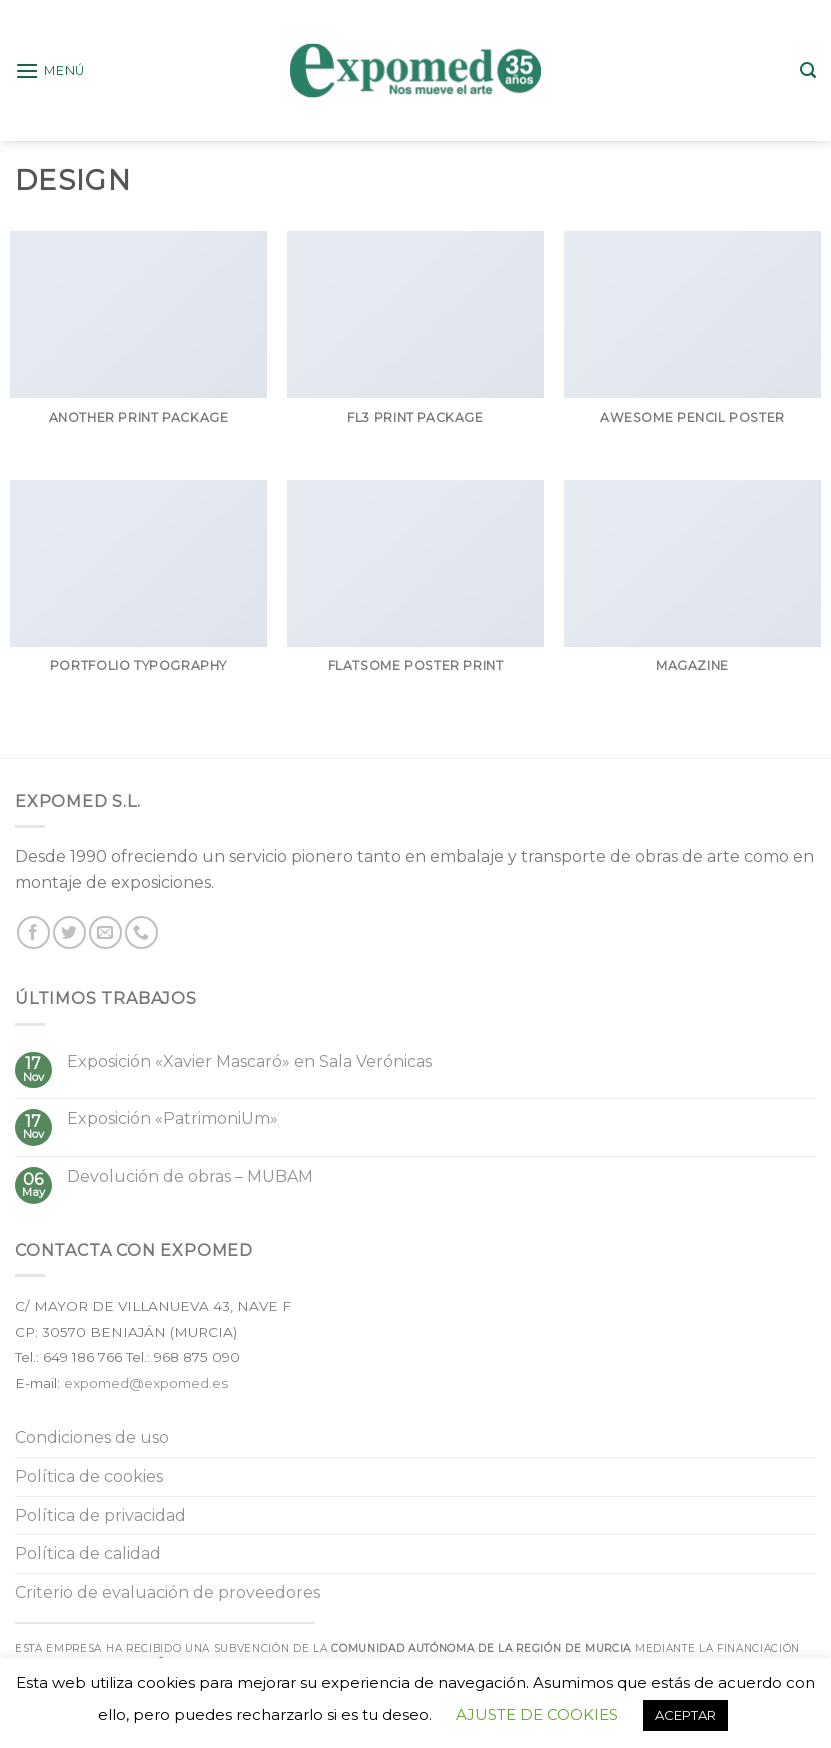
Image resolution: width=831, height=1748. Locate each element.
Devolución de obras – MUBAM (190, 1176)
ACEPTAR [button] (685, 1715)
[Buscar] (808, 70)
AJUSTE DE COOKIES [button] (537, 1714)
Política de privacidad (100, 1515)
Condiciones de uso (92, 1437)
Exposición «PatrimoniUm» (172, 1118)
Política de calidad (88, 1553)
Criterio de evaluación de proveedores (167, 1592)
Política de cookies (89, 1476)
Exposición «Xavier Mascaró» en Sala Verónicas (249, 1061)
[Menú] (50, 70)
